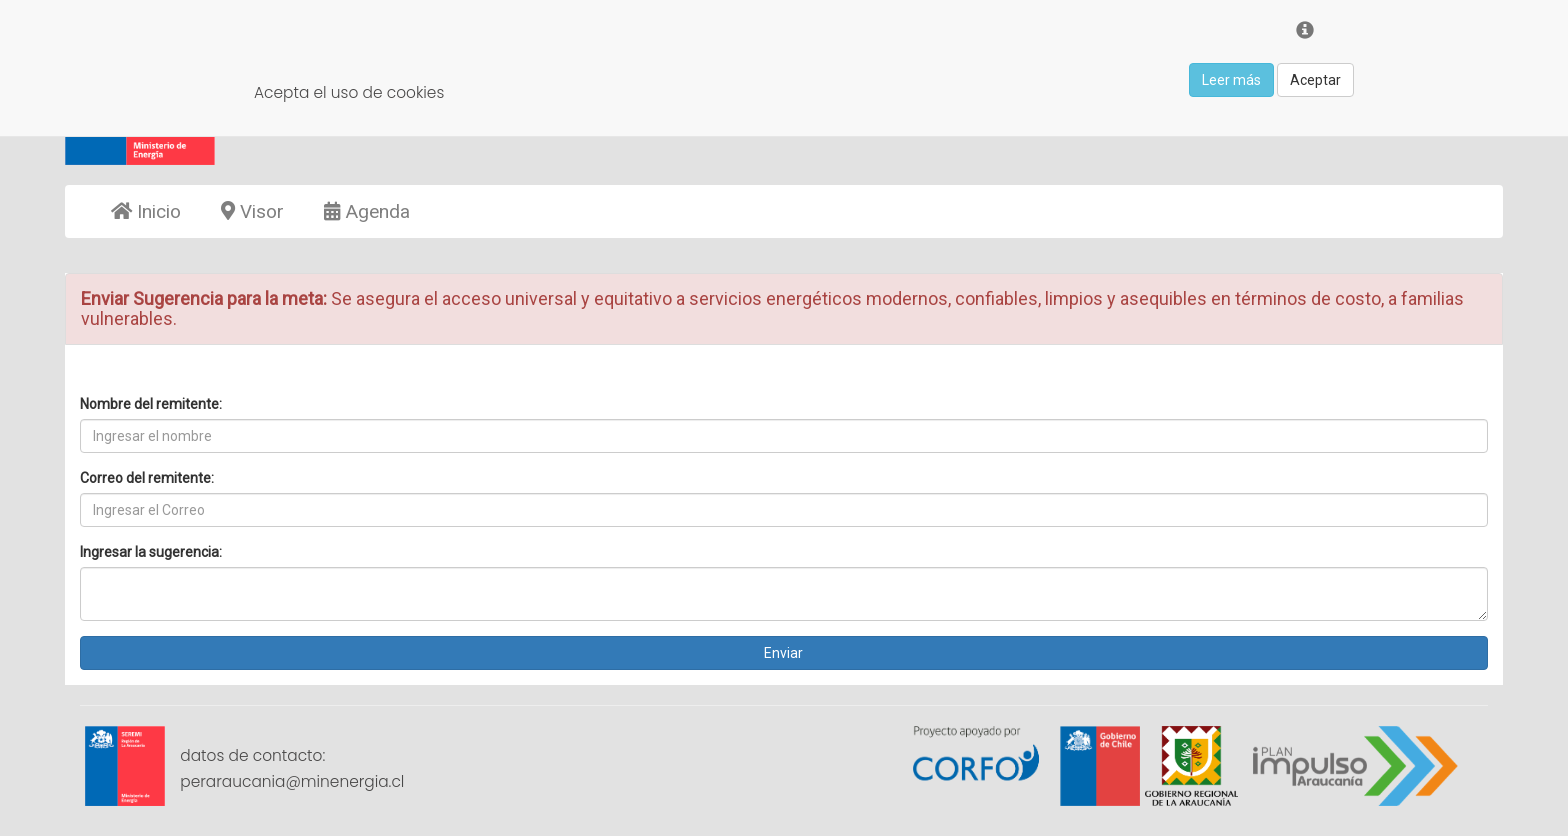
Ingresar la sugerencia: (151, 552)
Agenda (367, 211)
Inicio (146, 211)
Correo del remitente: (147, 478)
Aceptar (1315, 80)
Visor (252, 211)
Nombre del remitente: (151, 404)
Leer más (1231, 80)
